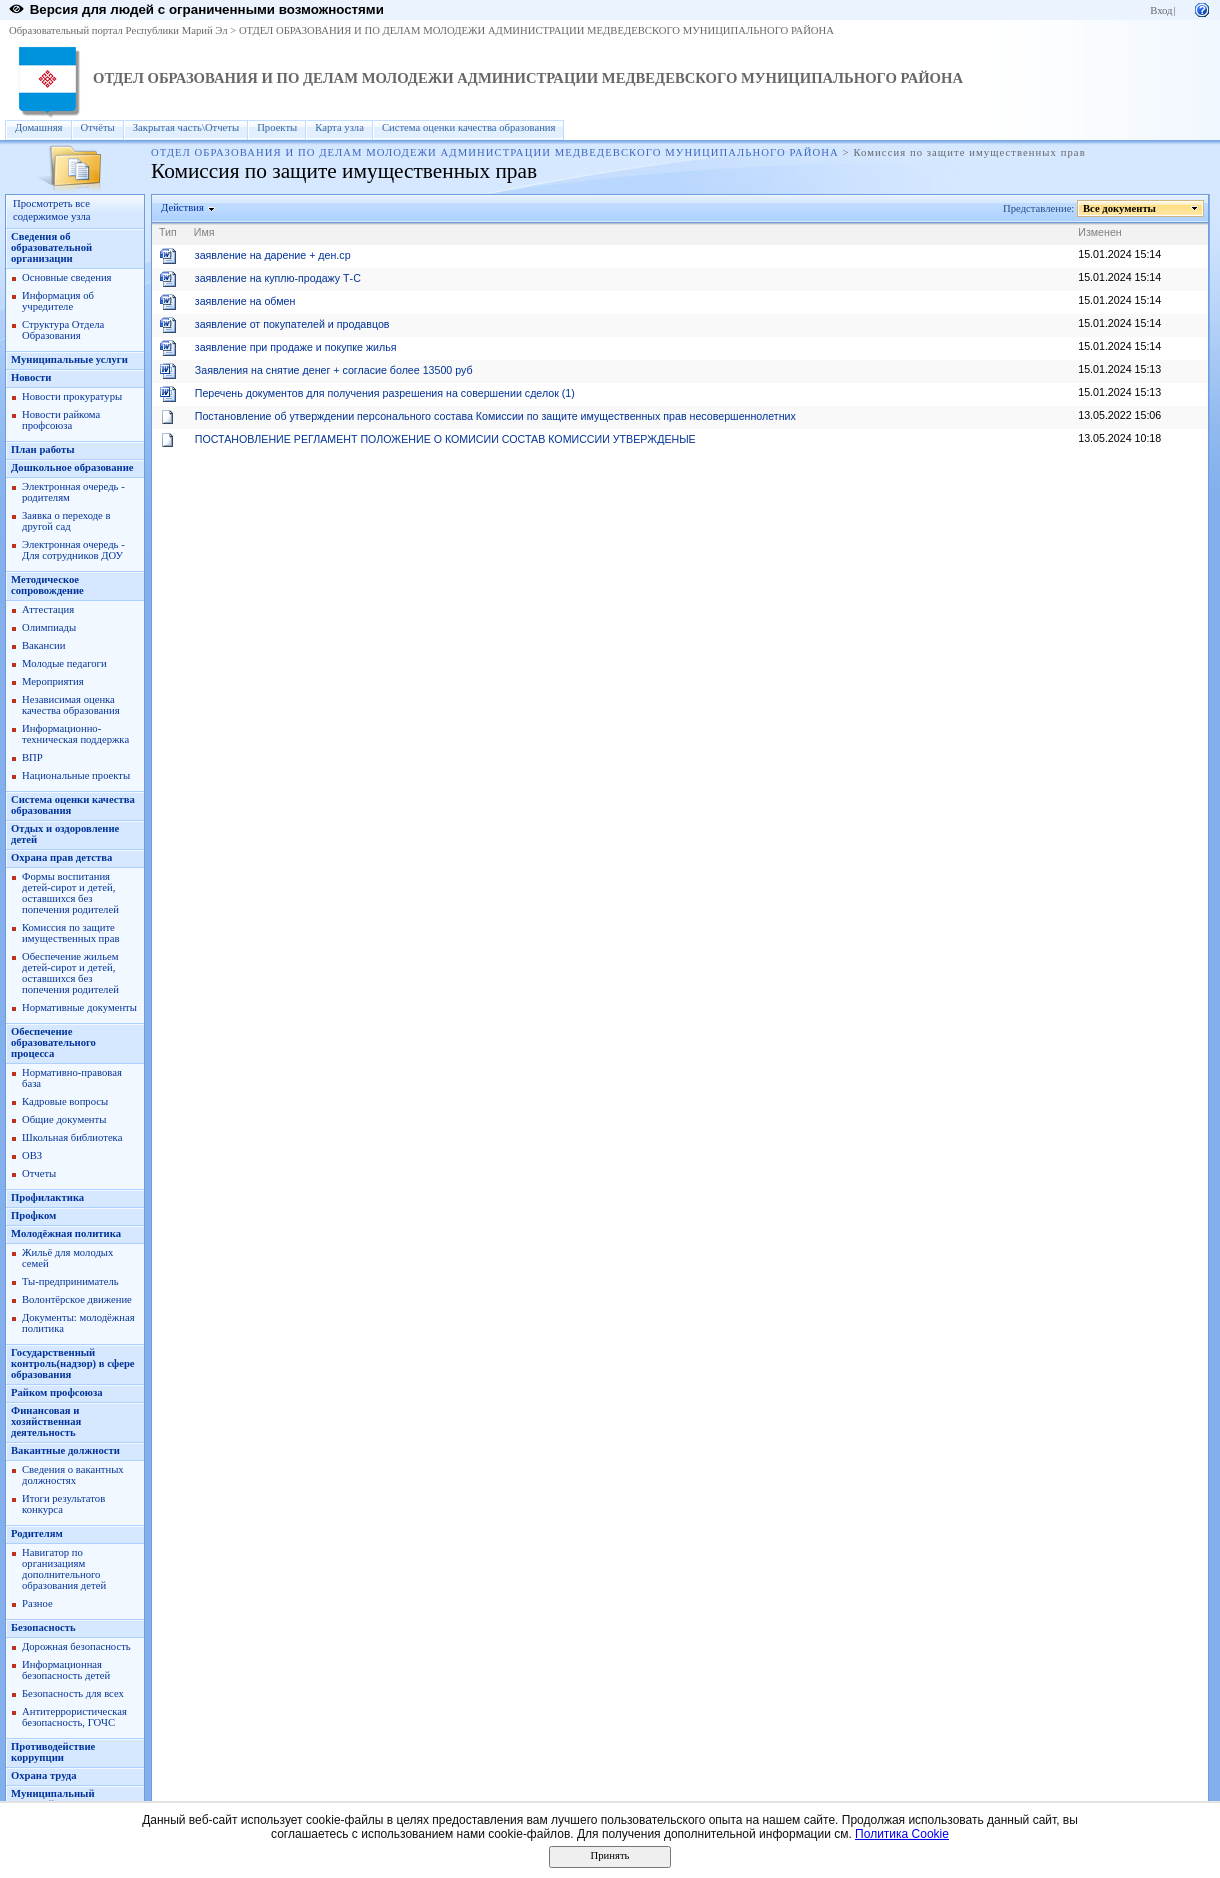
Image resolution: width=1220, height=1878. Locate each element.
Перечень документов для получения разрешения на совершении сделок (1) (385, 393)
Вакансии (43, 645)
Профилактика (47, 1197)
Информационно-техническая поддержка (75, 734)
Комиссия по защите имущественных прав (70, 933)
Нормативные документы (79, 1007)
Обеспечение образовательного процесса (53, 1042)
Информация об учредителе (58, 301)
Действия (183, 207)
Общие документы (64, 1119)
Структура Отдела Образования (63, 330)
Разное (37, 1603)
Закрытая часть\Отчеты (186, 127)
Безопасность (43, 1627)
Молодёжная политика (66, 1233)
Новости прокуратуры (72, 396)
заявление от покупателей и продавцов (292, 324)
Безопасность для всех (73, 1693)
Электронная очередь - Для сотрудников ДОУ (73, 550)
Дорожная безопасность (76, 1646)
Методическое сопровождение (47, 585)
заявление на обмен (245, 301)
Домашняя (39, 127)
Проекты (277, 127)
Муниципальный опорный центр (53, 1799)
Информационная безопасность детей (66, 1670)
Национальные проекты (76, 775)
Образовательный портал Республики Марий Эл (118, 30)
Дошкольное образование (72, 467)
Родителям (37, 1533)
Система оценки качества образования (469, 127)
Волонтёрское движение (77, 1299)
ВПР (32, 757)
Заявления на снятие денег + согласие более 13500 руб (334, 370)
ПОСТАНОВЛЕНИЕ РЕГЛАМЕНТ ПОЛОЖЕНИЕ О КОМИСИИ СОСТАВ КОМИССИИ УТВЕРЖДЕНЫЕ (445, 439)
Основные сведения (67, 277)
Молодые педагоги (64, 663)
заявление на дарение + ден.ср (273, 255)
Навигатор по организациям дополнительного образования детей (64, 1569)
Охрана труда (44, 1775)
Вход (1161, 10)
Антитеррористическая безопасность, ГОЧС (74, 1717)
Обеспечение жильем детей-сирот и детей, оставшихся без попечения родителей (70, 973)
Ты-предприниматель (70, 1281)
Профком (33, 1215)
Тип (168, 232)
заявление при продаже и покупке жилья (296, 347)
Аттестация (48, 609)
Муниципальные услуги (69, 359)
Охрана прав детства (61, 857)
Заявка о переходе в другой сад (66, 521)
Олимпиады (49, 627)
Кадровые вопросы (65, 1101)
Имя (204, 232)
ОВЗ (32, 1155)
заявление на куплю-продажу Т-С (278, 278)
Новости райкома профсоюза (61, 420)
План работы (43, 449)
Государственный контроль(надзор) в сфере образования (73, 1363)
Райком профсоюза (57, 1392)
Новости (31, 377)
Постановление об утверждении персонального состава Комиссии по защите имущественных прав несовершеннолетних (495, 416)
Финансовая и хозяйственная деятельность (46, 1421)
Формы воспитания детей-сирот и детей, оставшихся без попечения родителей (70, 893)
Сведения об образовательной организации (51, 247)
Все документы (1120, 208)
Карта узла (339, 127)
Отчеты (39, 1173)
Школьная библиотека (72, 1137)
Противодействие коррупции (53, 1752)
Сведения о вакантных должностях (73, 1475)
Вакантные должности (65, 1450)
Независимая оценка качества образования (71, 705)
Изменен (1100, 232)
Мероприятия (53, 681)
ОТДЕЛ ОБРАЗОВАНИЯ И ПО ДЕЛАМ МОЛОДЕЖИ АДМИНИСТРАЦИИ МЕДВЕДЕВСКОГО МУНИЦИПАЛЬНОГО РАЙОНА (536, 30)
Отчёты (98, 127)
